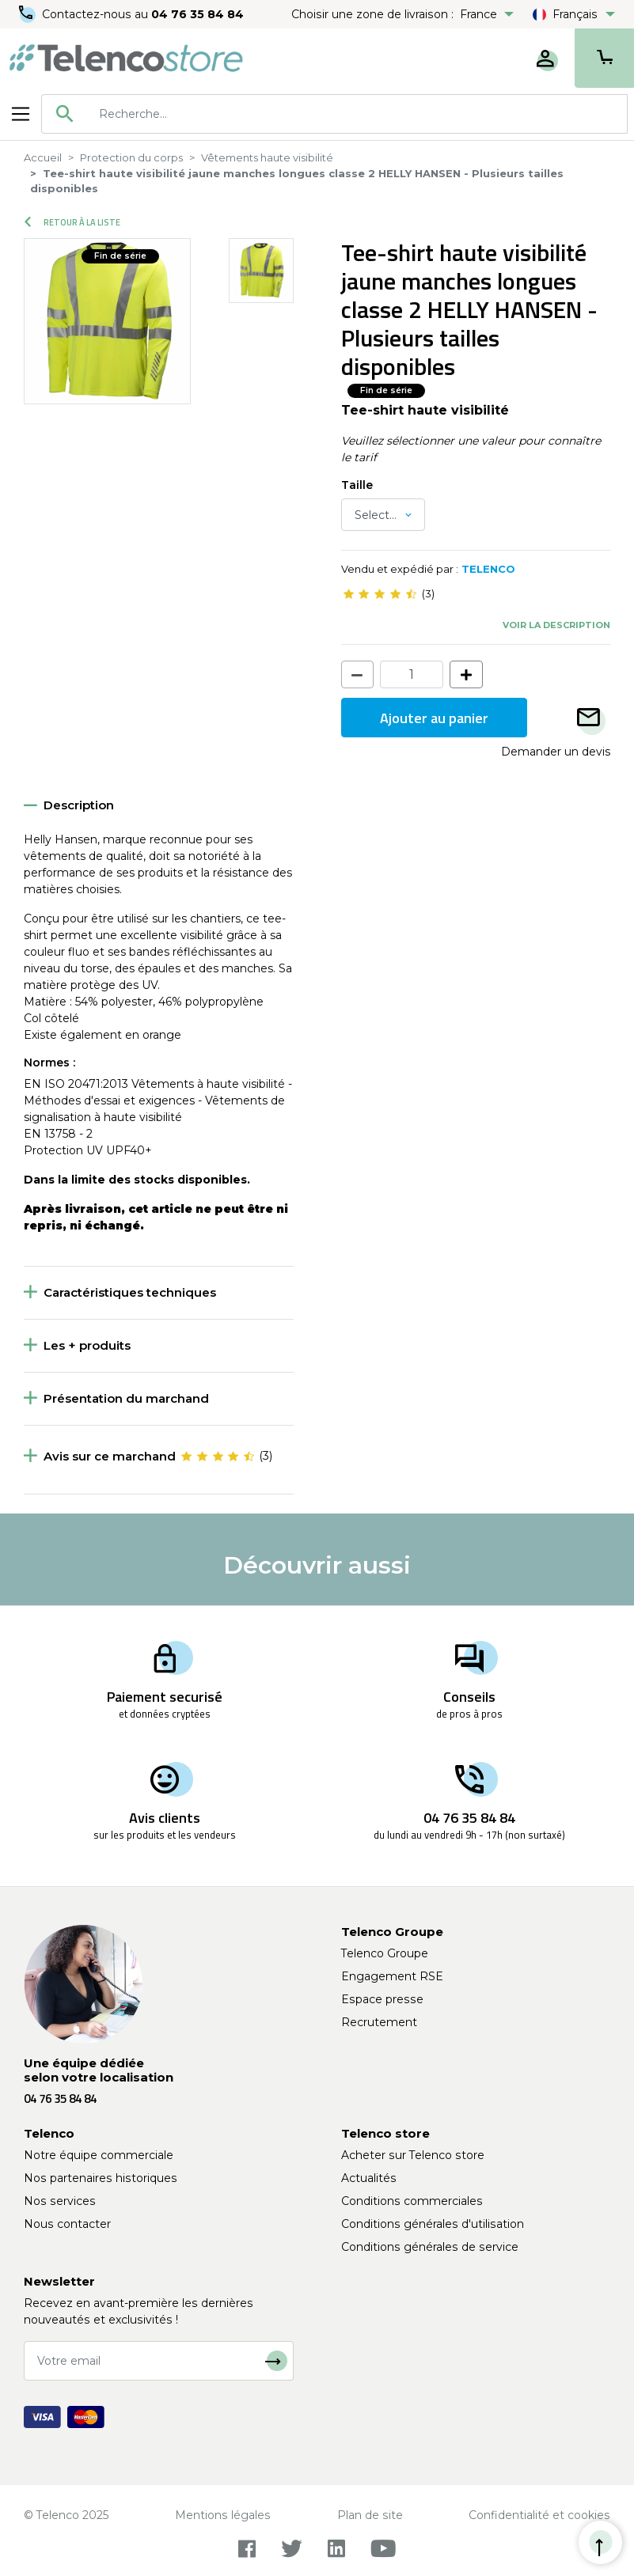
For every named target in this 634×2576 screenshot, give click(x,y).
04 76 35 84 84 (197, 14)
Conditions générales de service (429, 2247)
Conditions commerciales (412, 2201)
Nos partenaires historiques (100, 2178)
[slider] (380, 594)
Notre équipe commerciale (98, 2155)
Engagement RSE (392, 1976)
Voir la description (556, 625)
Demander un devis (555, 751)
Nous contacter (67, 2224)
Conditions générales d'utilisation (432, 2224)
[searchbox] (357, 114)
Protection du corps (131, 157)
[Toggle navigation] (20, 114)
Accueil (43, 157)
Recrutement (379, 2022)
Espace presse (382, 1999)
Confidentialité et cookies (539, 2515)
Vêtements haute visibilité (267, 157)
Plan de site (370, 2515)
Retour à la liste (72, 222)
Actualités (369, 2178)
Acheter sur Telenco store (412, 2155)
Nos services (60, 2201)
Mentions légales (223, 2515)
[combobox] (334, 114)
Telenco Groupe (384, 1953)
